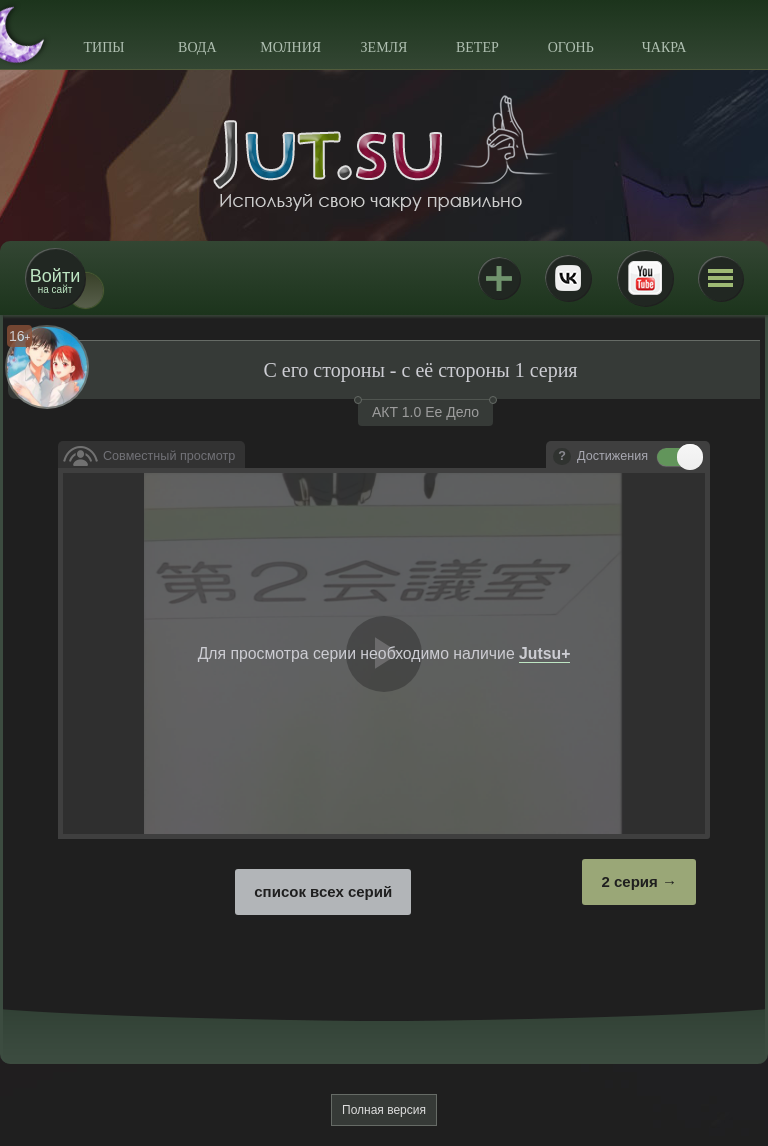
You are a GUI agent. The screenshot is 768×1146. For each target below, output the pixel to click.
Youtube (645, 278)
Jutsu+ (499, 278)
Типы (103, 47)
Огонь (571, 47)
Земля (384, 47)
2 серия (629, 881)
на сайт (55, 280)
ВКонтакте (568, 278)
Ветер (477, 47)
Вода (197, 47)
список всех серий (323, 891)
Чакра (664, 47)
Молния (290, 47)
